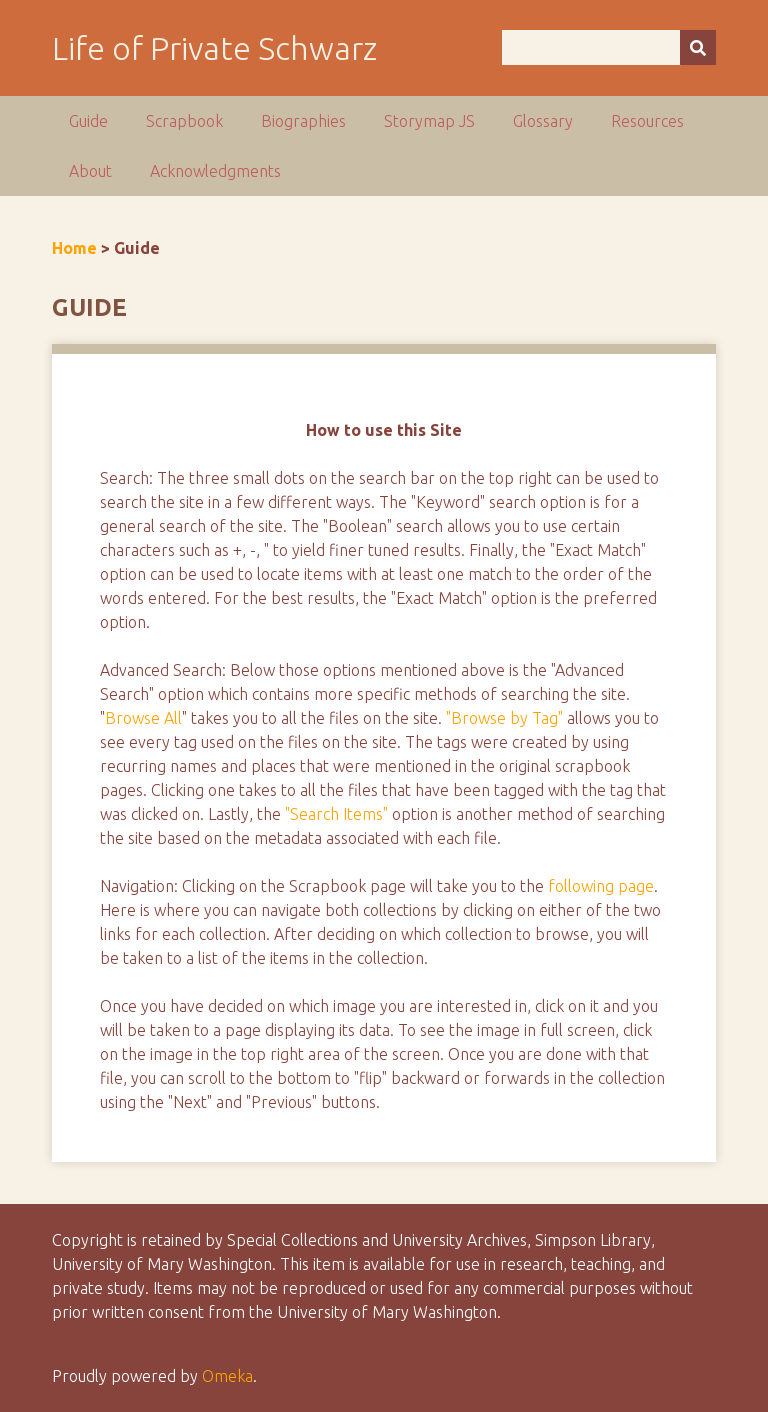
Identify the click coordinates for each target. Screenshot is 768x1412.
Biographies (303, 121)
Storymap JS (429, 121)
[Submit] (698, 47)
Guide (88, 121)
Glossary (543, 121)
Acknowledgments (215, 171)
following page (601, 886)
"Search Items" (336, 814)
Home (74, 248)
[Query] (609, 47)
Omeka (227, 1376)
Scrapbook (184, 121)
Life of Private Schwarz (214, 48)
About (90, 171)
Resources (647, 121)
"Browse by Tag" (504, 718)
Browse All (143, 718)
